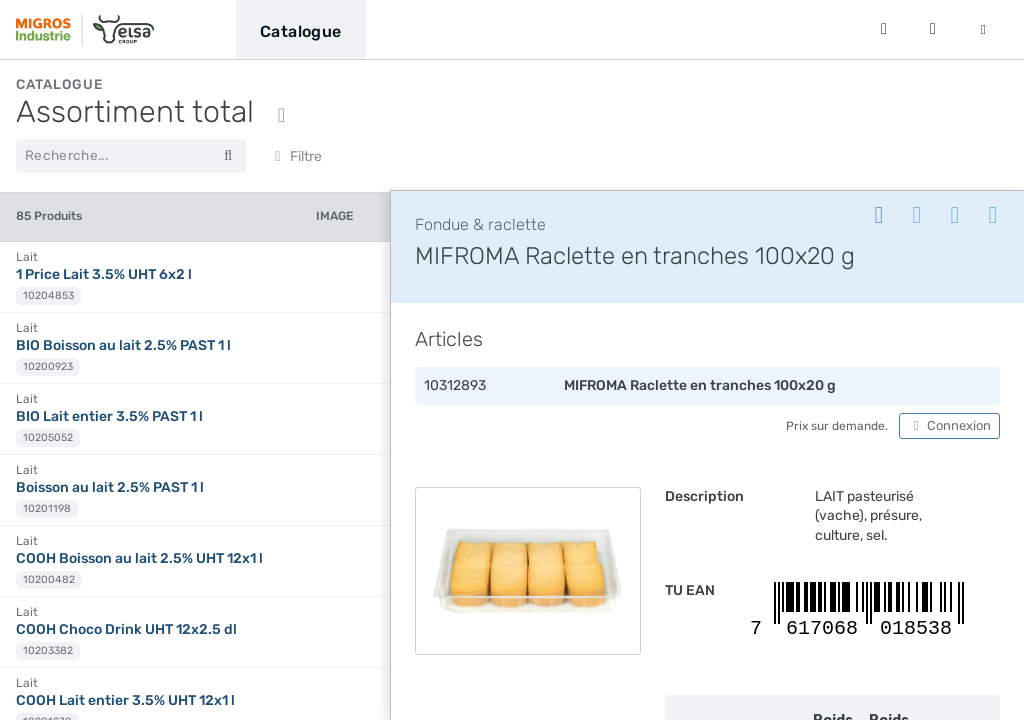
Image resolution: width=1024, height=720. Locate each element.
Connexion (949, 425)
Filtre (295, 156)
